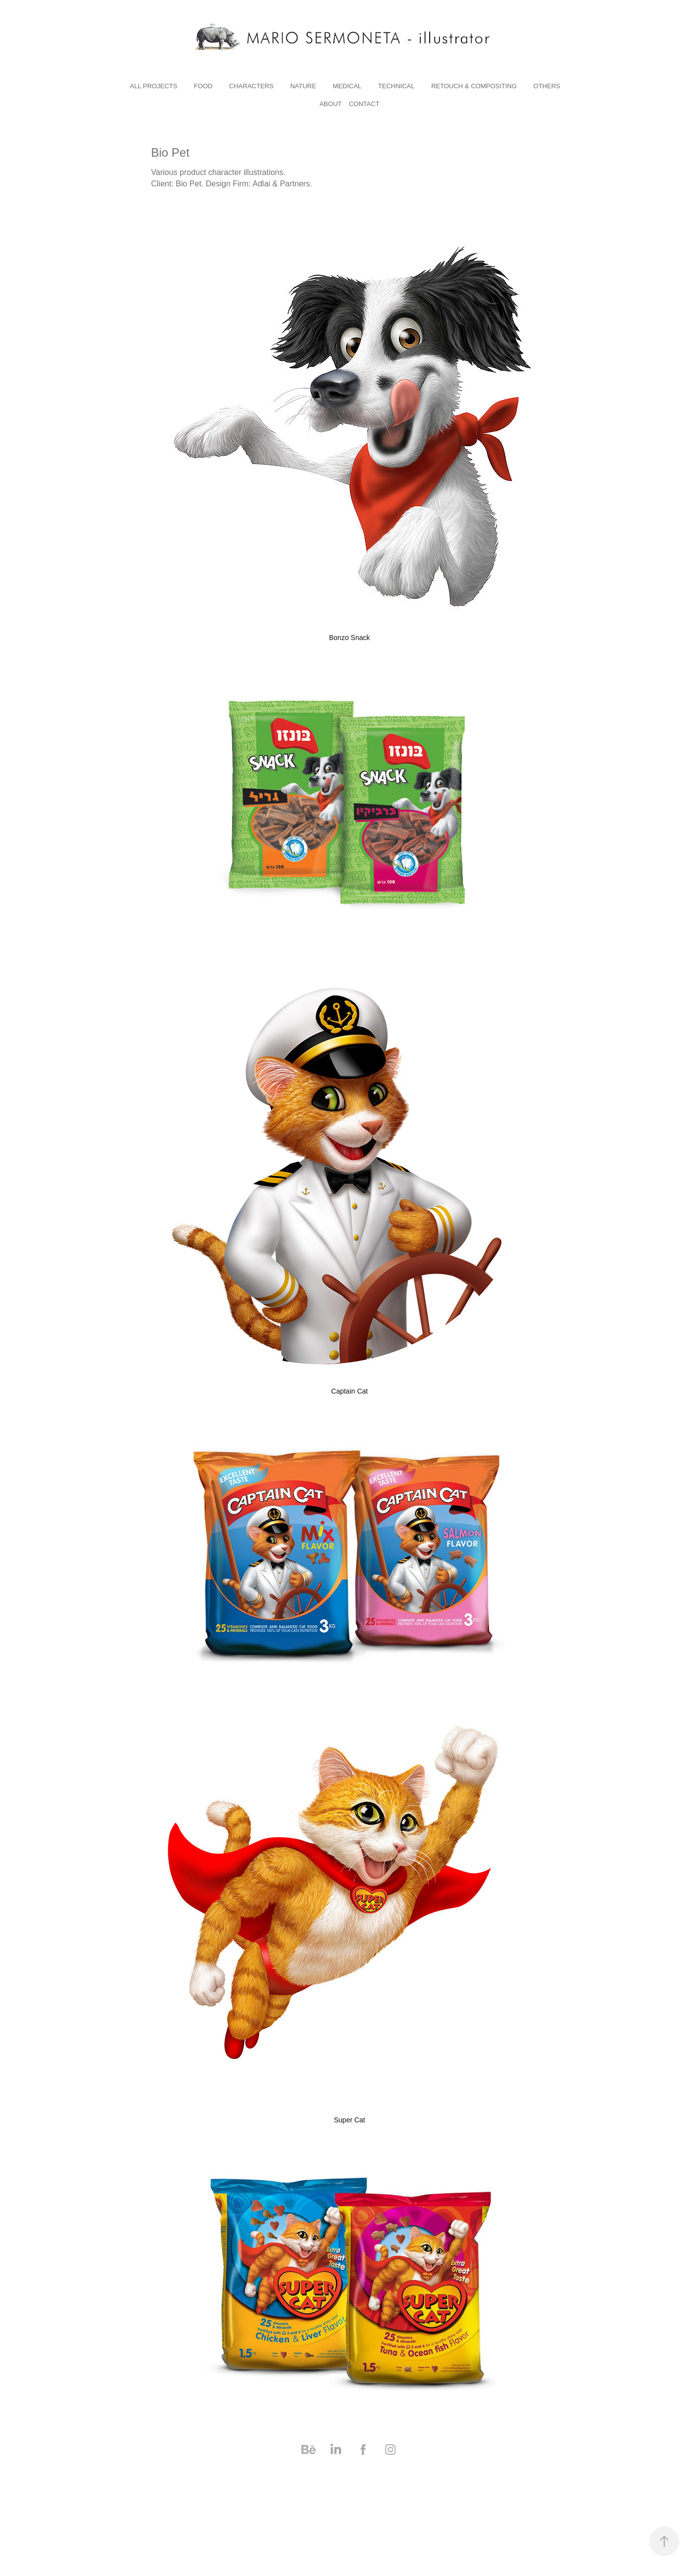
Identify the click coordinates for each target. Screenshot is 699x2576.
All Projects (154, 86)
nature (303, 86)
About (330, 104)
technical (396, 86)
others (546, 86)
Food (203, 86)
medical (347, 86)
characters (251, 86)
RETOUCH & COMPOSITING (473, 86)
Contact (364, 104)
